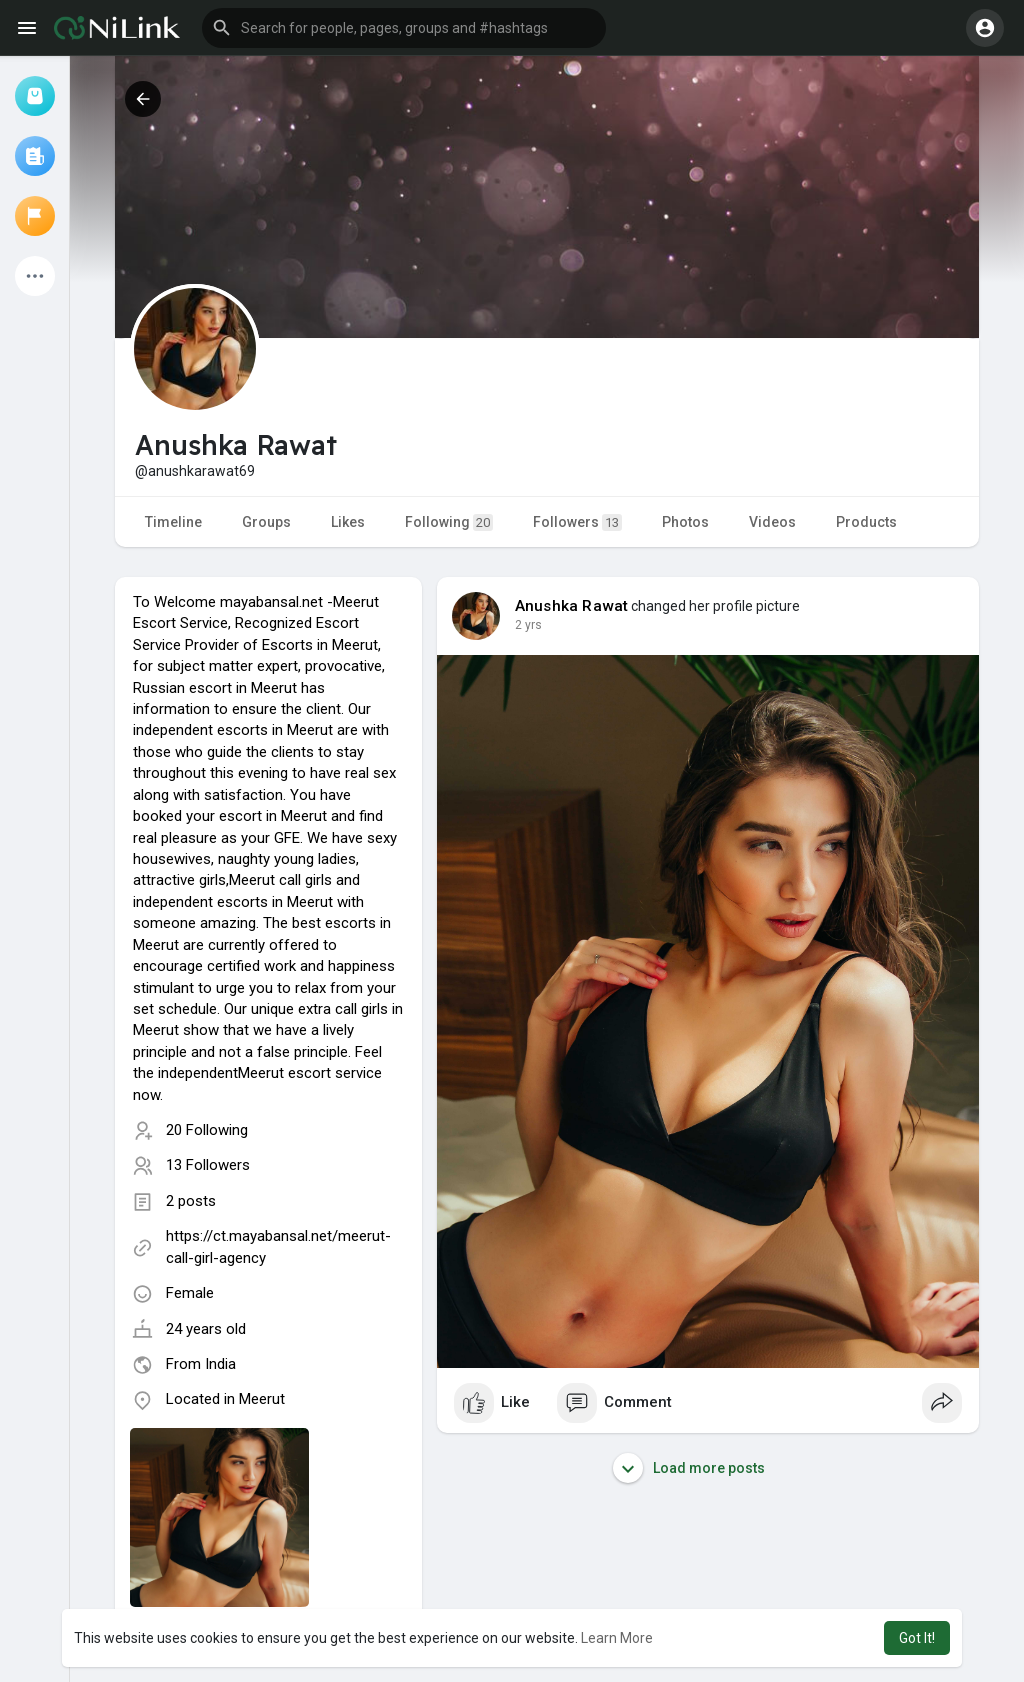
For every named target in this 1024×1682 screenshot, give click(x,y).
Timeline (173, 522)
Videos (772, 522)
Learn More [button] (617, 1638)
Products (866, 522)
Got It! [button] (917, 1638)
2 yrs (528, 625)
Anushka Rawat (572, 606)
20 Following (207, 1130)
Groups (266, 522)
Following (449, 522)
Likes (348, 522)
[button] (404, 28)
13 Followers (208, 1165)
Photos (685, 522)
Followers (577, 522)
